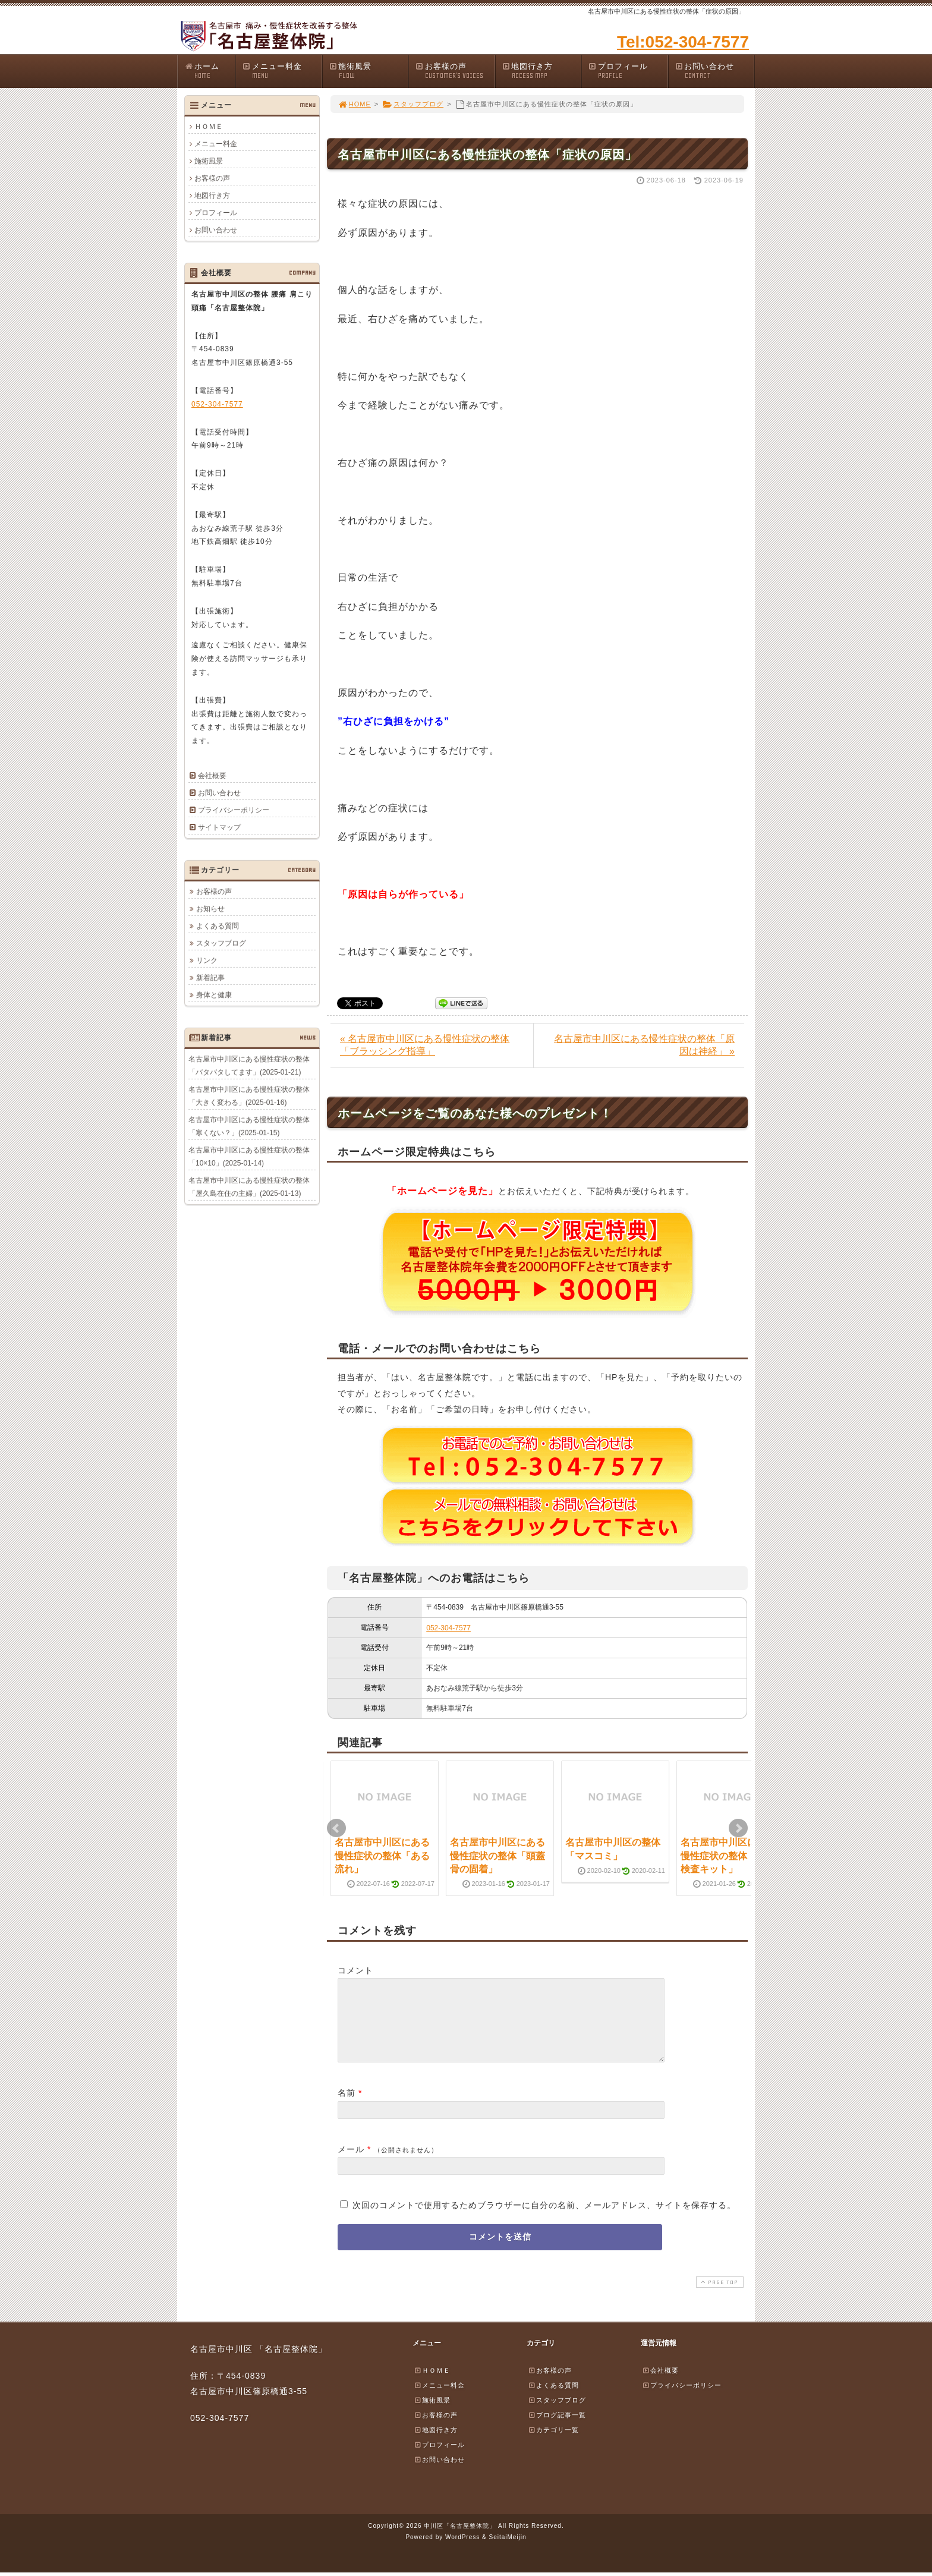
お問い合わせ (714, 71)
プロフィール (627, 71)
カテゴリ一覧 (553, 2444)
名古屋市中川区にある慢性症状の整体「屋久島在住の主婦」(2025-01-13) (249, 1186)
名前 (346, 2107)
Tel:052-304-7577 (683, 42)
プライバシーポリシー (233, 810)
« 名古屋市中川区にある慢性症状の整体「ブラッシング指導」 (424, 1045)
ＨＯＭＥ (208, 126)
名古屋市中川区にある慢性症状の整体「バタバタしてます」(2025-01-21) (249, 1065)
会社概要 (212, 775)
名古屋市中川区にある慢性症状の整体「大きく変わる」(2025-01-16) (249, 1095)
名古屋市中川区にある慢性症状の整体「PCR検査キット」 (729, 1855)
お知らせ (210, 908)
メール (351, 2163)
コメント (355, 1970)
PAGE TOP (718, 2296)
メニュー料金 (282, 71)
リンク (207, 960)
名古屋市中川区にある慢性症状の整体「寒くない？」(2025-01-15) (249, 1125)
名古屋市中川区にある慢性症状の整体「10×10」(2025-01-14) (249, 1156)
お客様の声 (455, 71)
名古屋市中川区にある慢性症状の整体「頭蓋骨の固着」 (497, 1855)
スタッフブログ (412, 104)
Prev (336, 1828)
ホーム (209, 71)
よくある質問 (217, 925)
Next (738, 1828)
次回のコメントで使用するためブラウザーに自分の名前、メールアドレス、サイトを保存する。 (544, 2219)
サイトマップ (219, 827)
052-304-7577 (448, 1628)
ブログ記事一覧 (557, 2429)
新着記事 (210, 977)
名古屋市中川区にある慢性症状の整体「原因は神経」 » (644, 1045)
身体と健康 (214, 994)
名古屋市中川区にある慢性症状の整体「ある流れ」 (382, 1855)
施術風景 (368, 71)
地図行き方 (541, 71)
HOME (354, 104)
